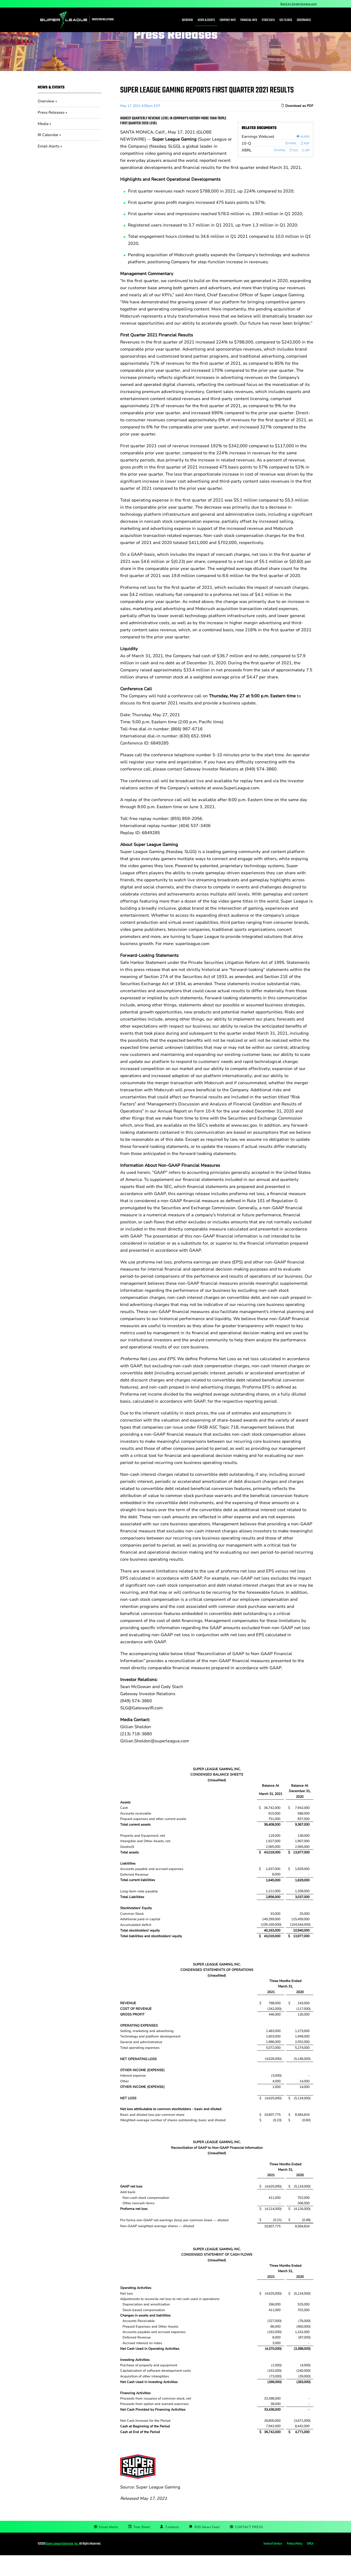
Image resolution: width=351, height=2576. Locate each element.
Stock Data (268, 20)
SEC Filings (285, 20)
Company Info (228, 20)
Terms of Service (272, 2565)
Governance (304, 20)
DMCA (310, 2565)
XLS (293, 170)
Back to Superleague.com (298, 4)
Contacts (172, 2548)
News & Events (206, 20)
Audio (303, 157)
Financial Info (248, 20)
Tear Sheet (141, 2548)
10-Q (246, 164)
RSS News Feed (207, 2548)
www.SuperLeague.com (235, 808)
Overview (187, 20)
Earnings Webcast (258, 157)
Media (43, 144)
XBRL (247, 171)
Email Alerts (48, 167)
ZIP (306, 170)
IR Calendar (48, 155)
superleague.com (192, 964)
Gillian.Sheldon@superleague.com (154, 1762)
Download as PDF (297, 126)
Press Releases (51, 133)
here (258, 801)
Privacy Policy (294, 2565)
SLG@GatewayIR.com (141, 1728)
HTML (291, 164)
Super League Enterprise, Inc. (62, 2564)
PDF (305, 164)
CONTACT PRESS (249, 2548)
